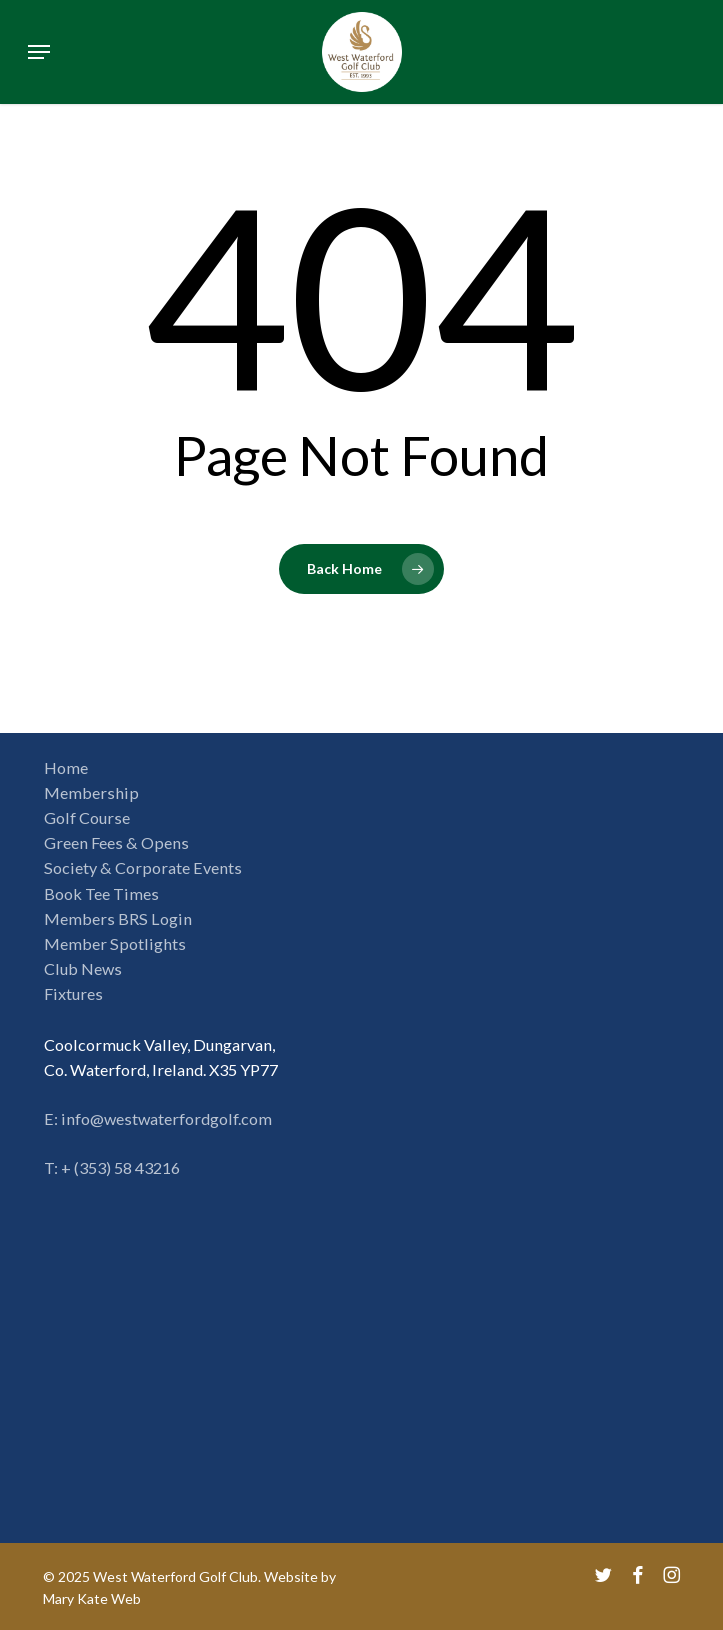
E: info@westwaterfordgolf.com (158, 1118)
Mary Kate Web (92, 1598)
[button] (39, 52)
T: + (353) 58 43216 (112, 1167)
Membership (91, 792)
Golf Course (87, 817)
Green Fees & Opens (116, 842)
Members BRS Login (118, 918)
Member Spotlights (115, 943)
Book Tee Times (101, 893)
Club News (83, 968)
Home (66, 767)
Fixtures (73, 993)
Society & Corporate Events (143, 867)
